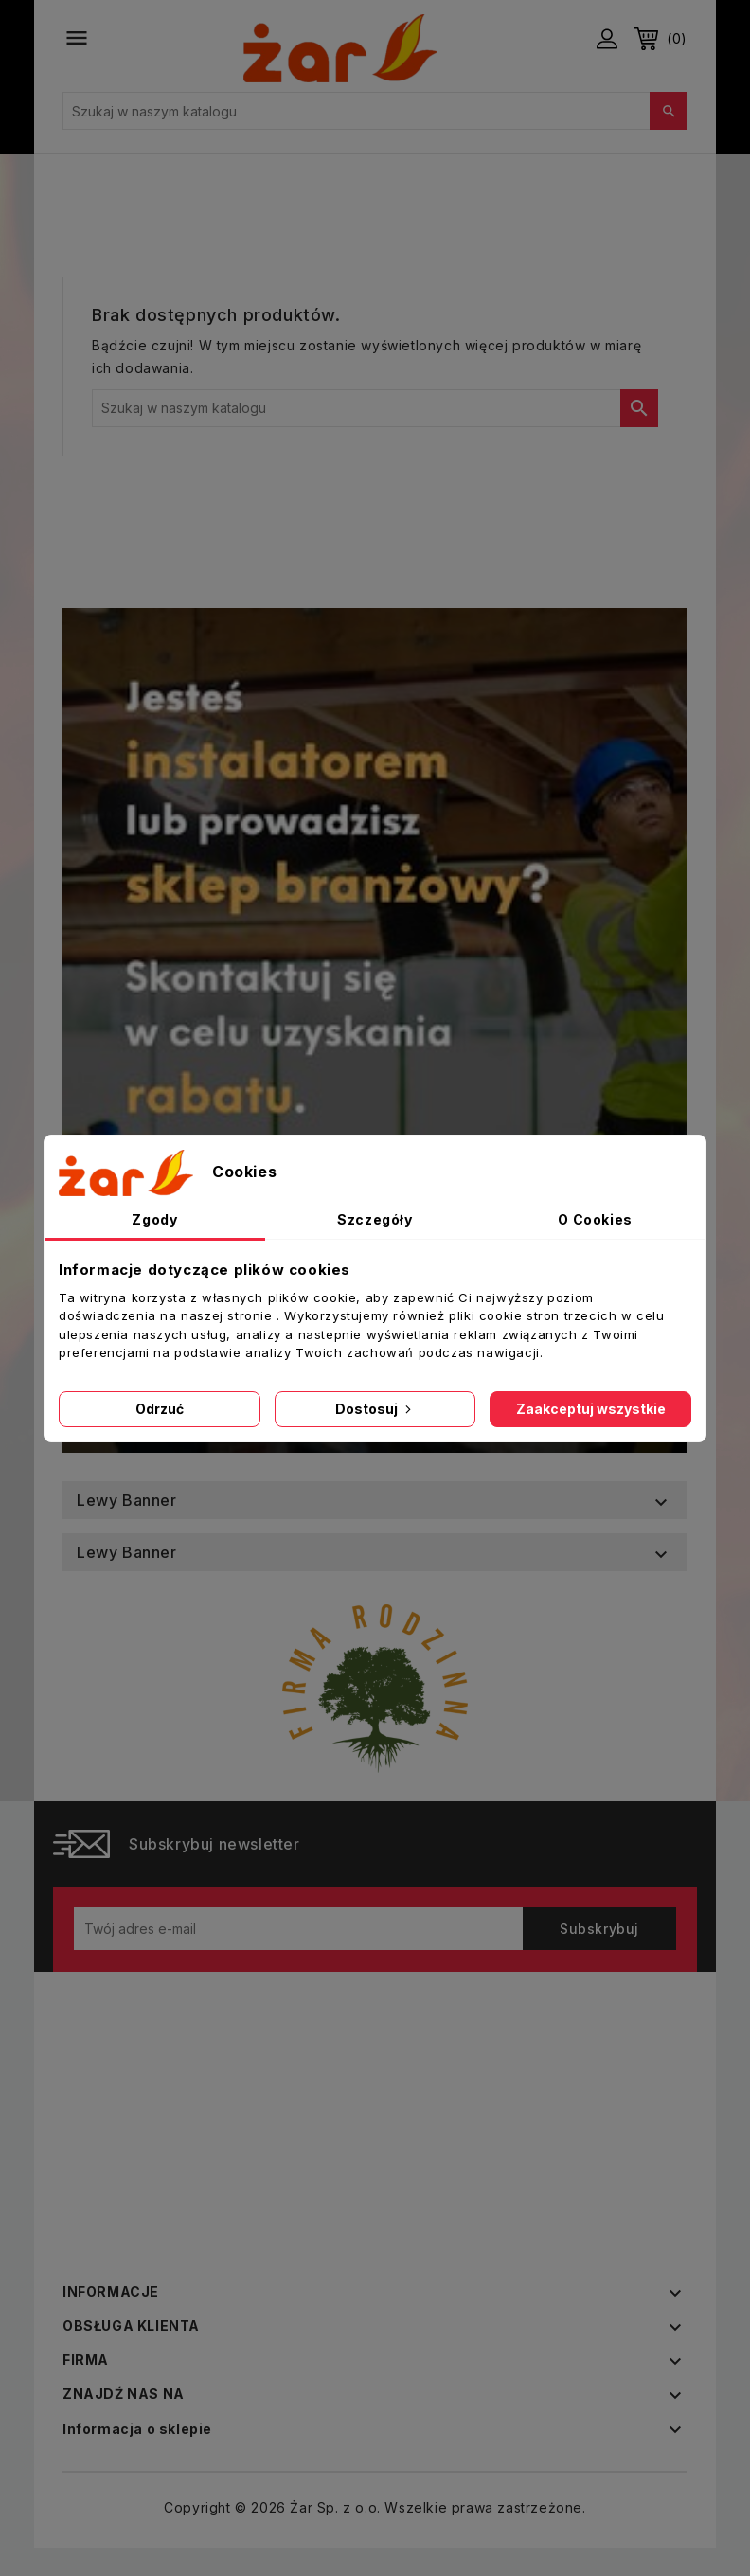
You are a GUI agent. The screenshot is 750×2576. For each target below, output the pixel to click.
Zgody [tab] (154, 1219)
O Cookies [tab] (595, 1219)
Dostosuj (375, 1409)
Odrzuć (159, 1409)
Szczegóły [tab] (374, 1219)
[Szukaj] (375, 111)
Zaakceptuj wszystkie (591, 1409)
